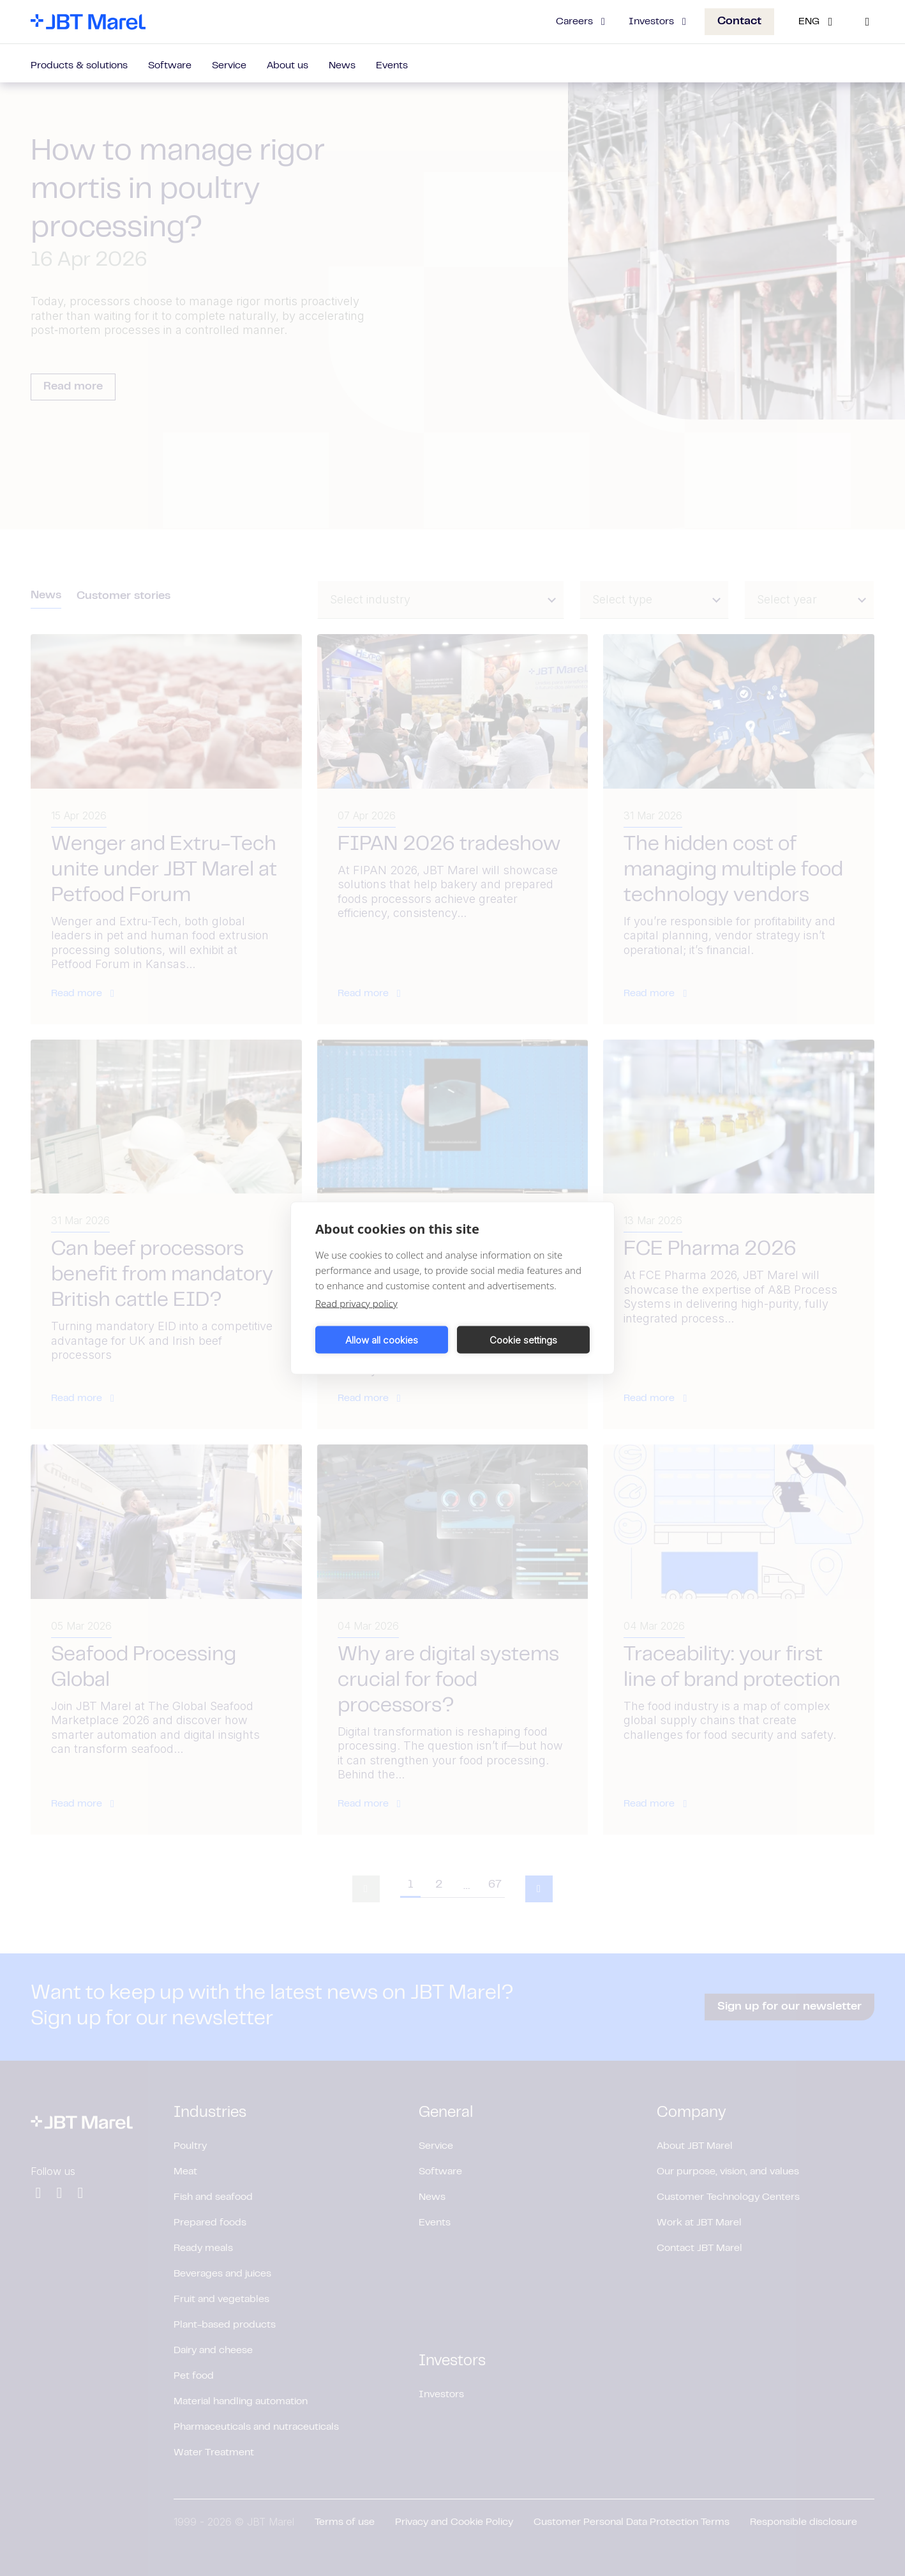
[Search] (867, 22)
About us (287, 65)
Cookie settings (523, 1339)
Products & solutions (79, 65)
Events (392, 65)
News (342, 65)
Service (229, 65)
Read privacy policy (356, 1303)
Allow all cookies (381, 1339)
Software (169, 65)
